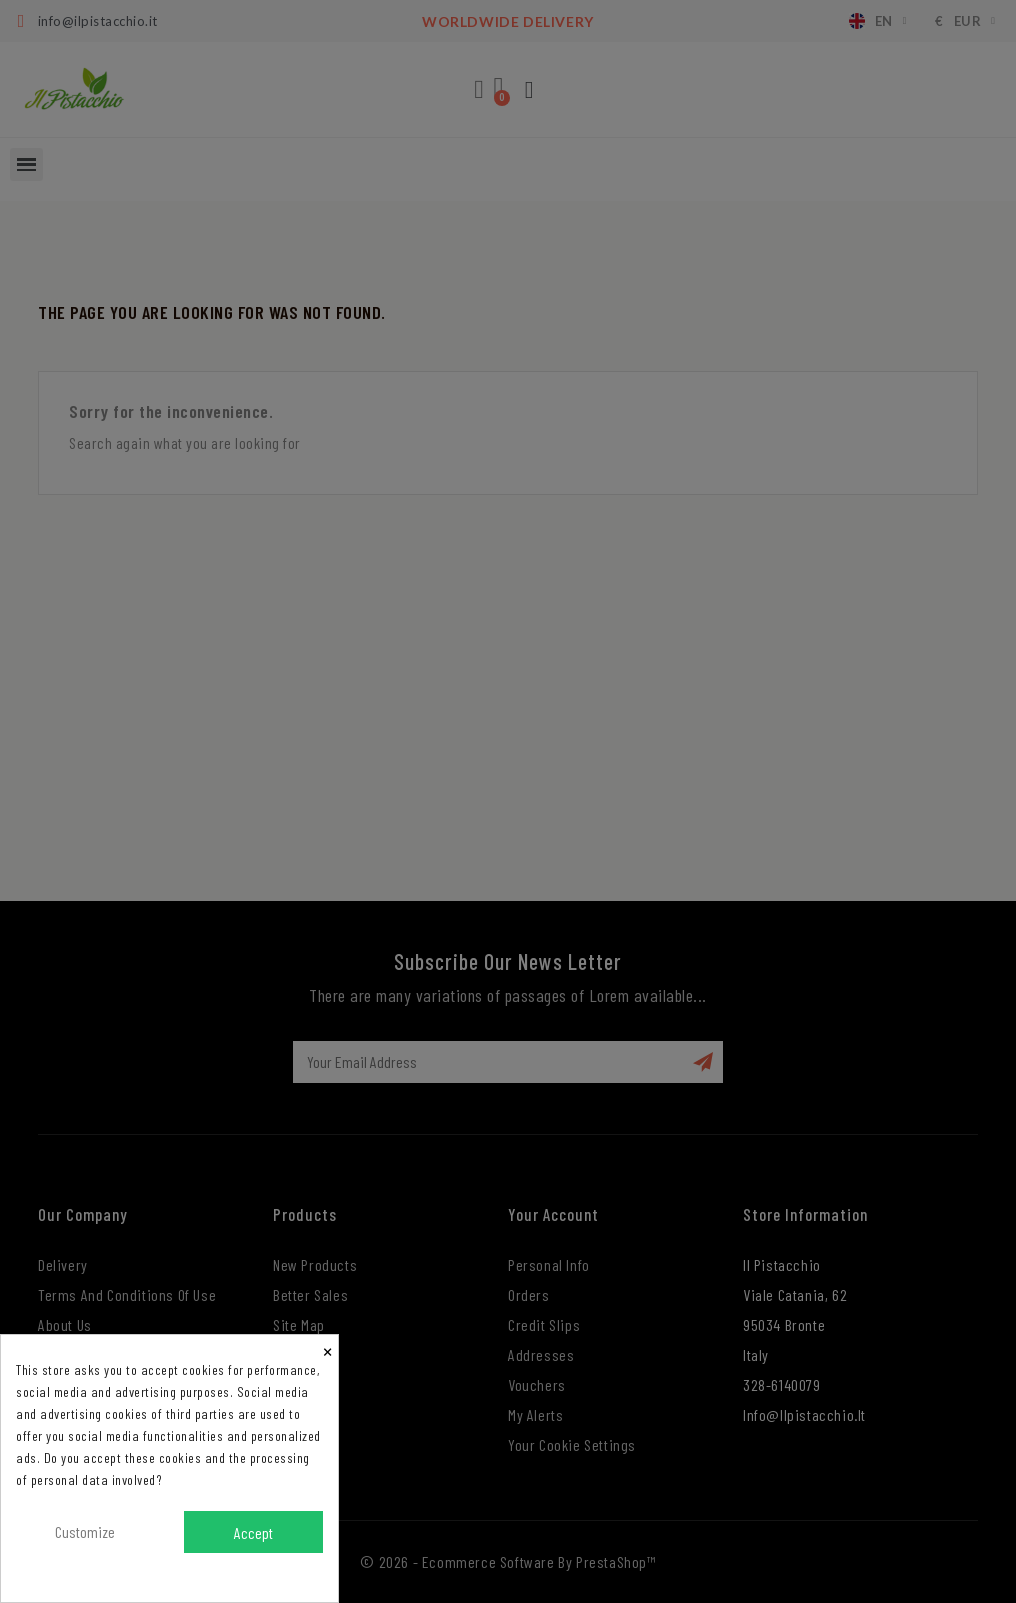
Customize (85, 1531)
